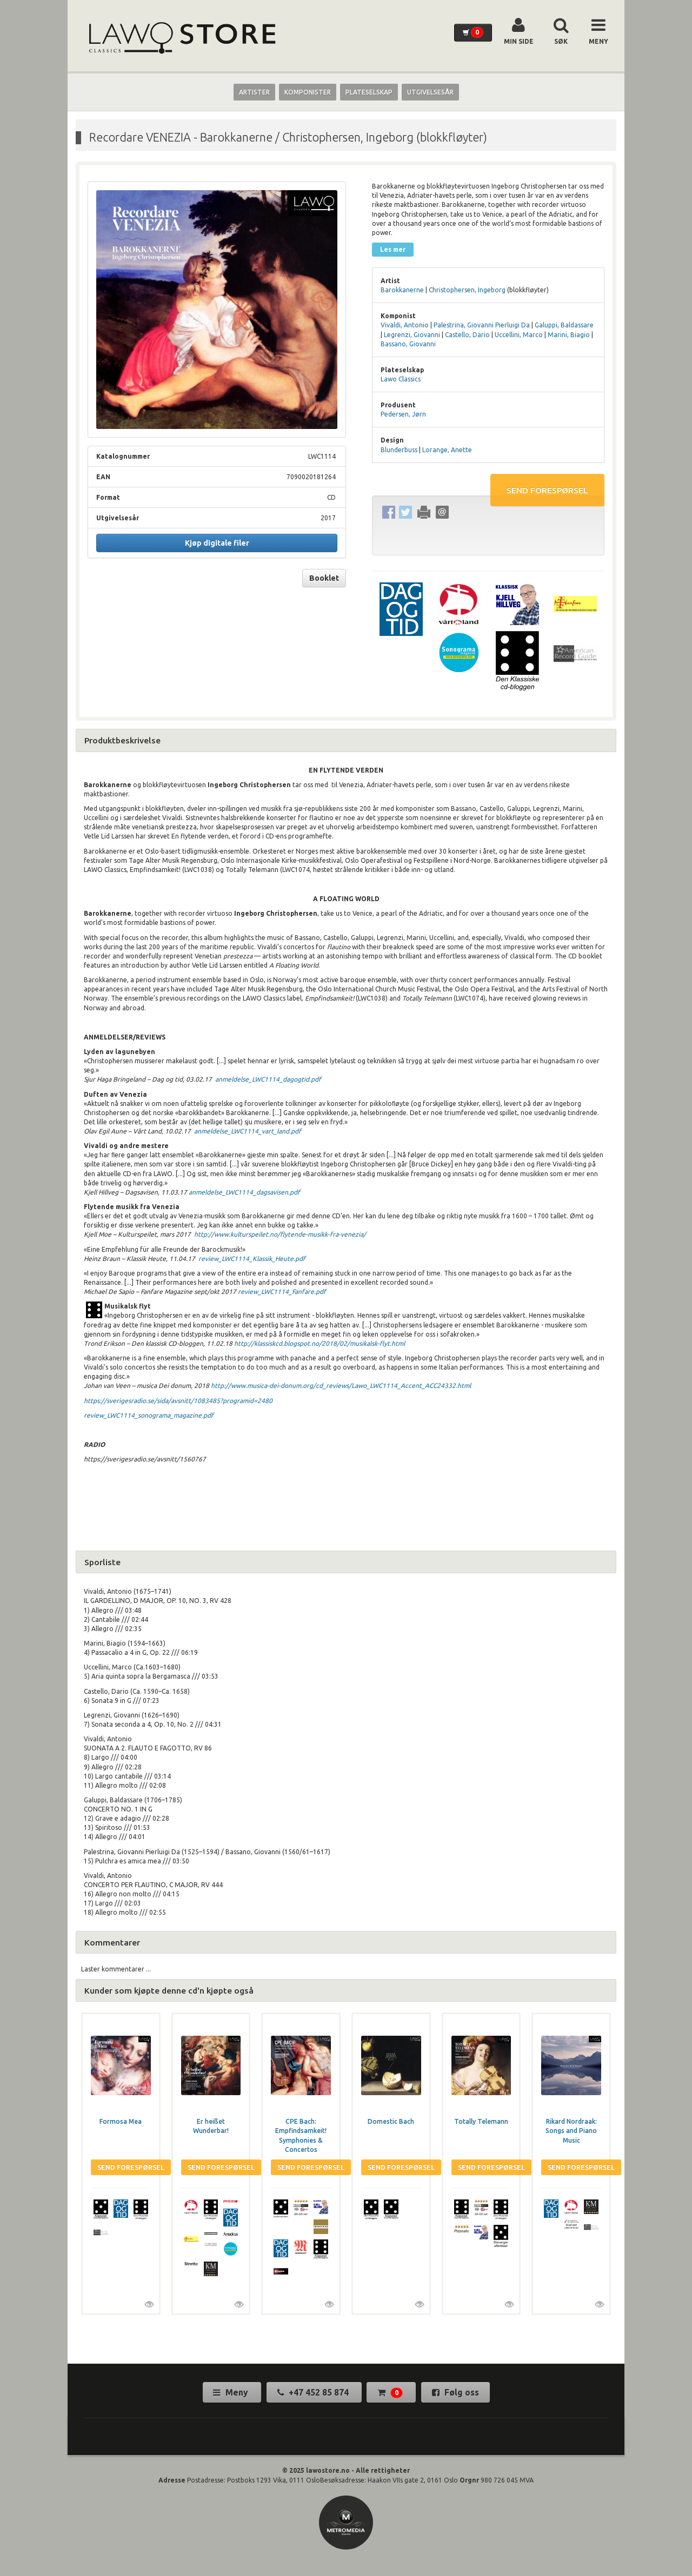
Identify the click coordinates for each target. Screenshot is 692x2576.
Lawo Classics (401, 379)
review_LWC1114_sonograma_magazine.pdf (149, 1415)
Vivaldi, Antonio (405, 324)
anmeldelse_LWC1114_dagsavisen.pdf (244, 1192)
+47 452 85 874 (314, 2392)
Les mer (392, 249)
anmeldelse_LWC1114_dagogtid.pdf (268, 1079)
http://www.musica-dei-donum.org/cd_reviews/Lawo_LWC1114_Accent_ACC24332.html (341, 1385)
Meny (231, 2392)
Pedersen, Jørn (403, 414)
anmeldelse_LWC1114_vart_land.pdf (247, 1131)
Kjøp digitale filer (217, 543)
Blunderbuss (399, 449)
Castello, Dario (467, 334)
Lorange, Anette (447, 449)
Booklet (324, 578)
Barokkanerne (402, 289)
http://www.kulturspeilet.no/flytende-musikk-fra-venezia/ (279, 1234)
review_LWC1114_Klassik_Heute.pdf (251, 1258)
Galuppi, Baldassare (564, 324)
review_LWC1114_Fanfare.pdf (282, 1291)
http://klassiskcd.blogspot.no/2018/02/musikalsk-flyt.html (319, 1343)
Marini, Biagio (569, 334)
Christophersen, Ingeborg (467, 289)
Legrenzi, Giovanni (412, 334)
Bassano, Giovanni (408, 343)
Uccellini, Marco (519, 334)
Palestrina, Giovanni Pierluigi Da (482, 324)
